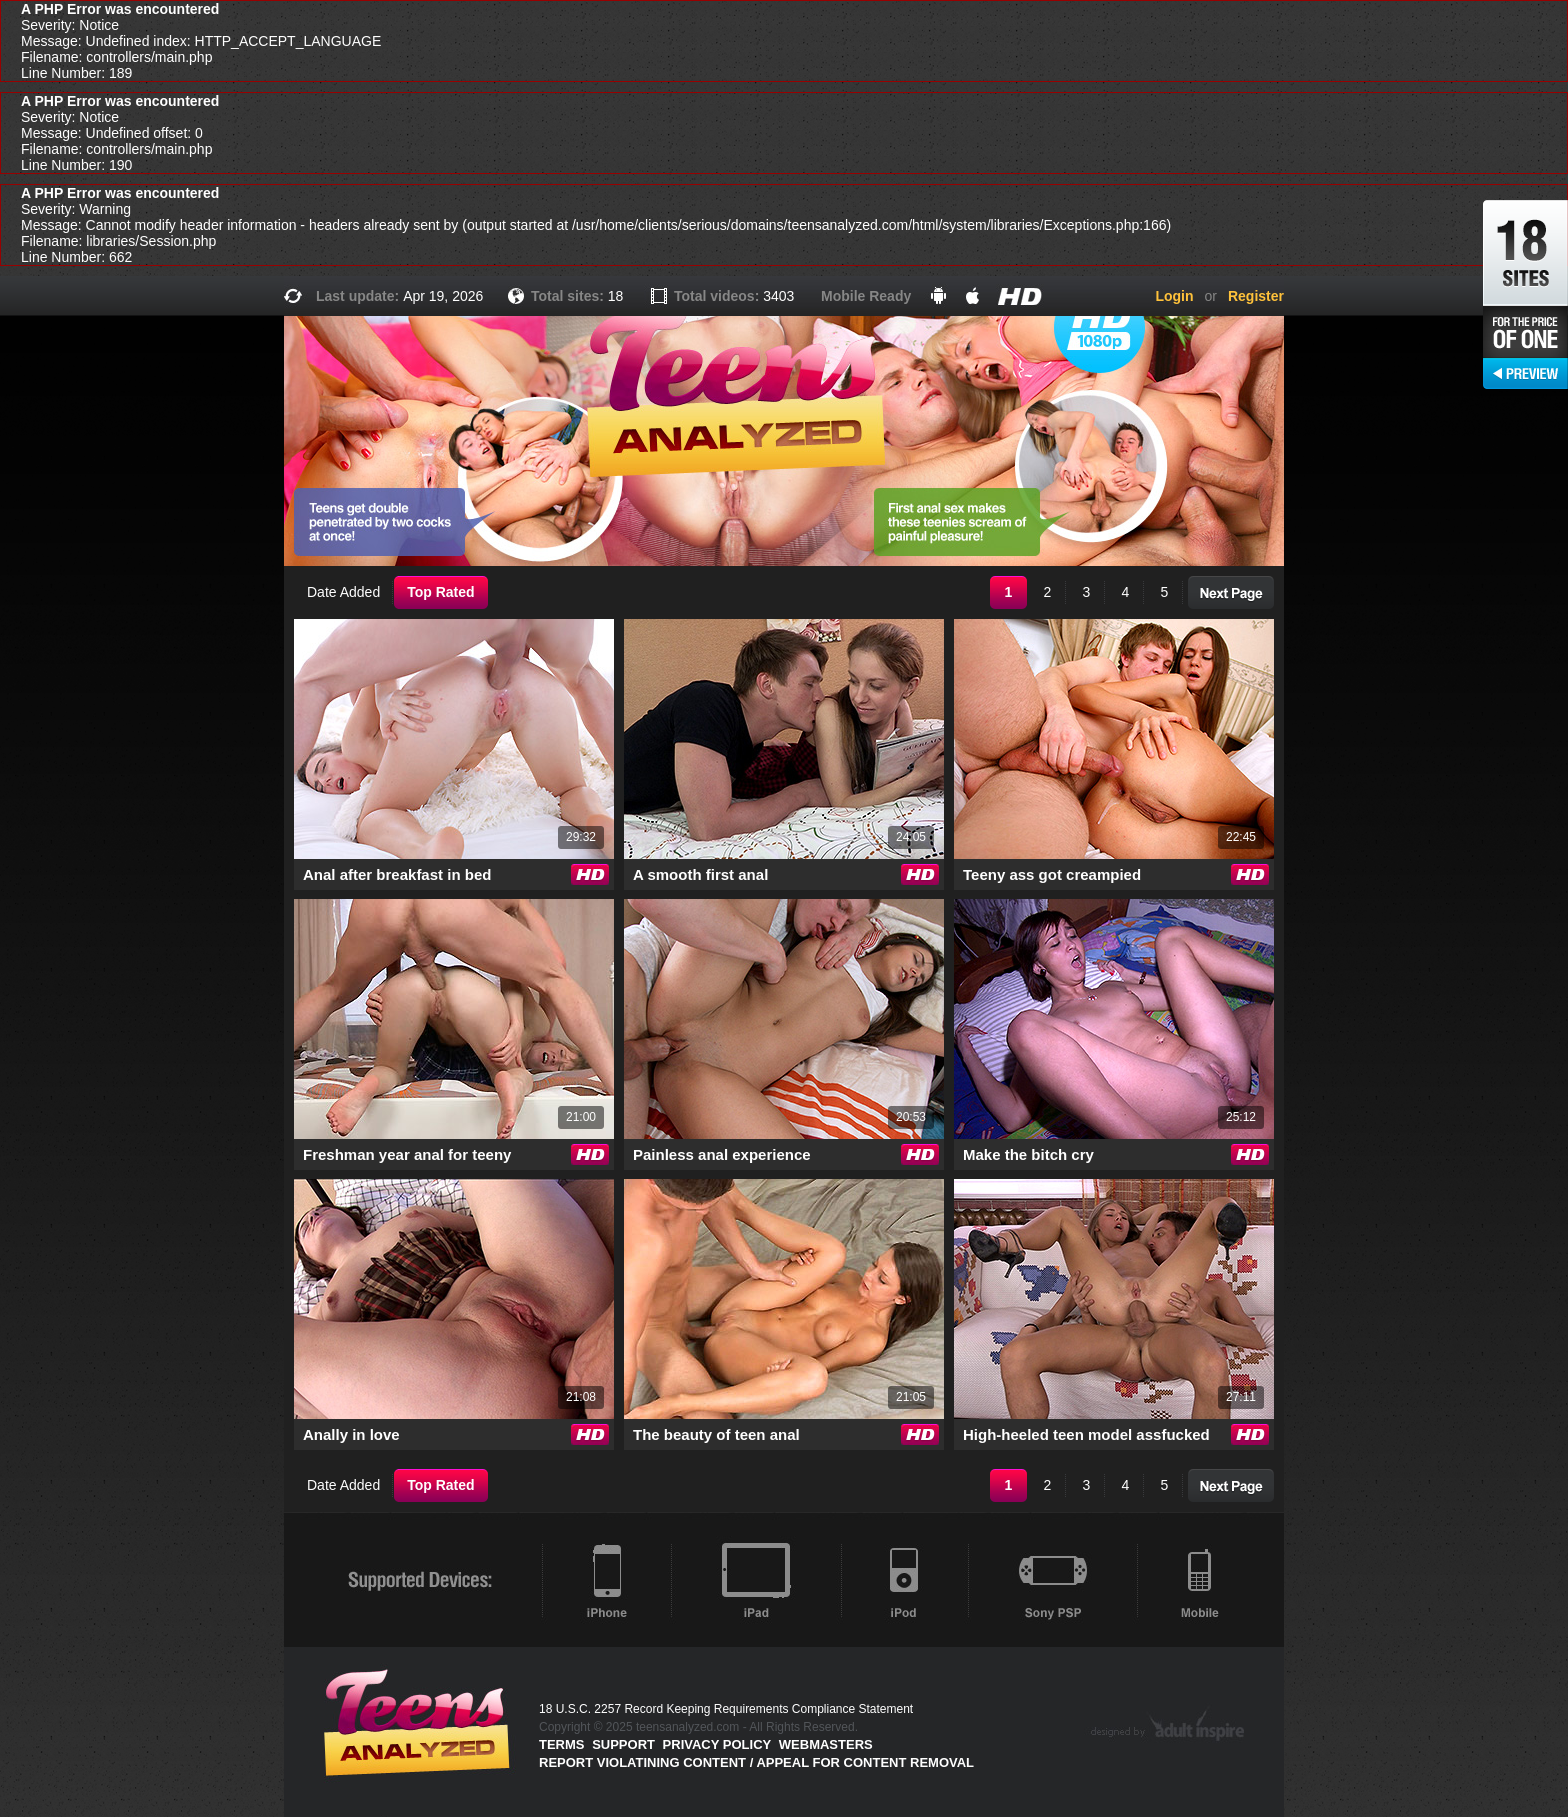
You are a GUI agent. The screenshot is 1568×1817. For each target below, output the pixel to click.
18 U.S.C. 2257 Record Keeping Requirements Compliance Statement (726, 1709)
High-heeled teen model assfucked (1086, 1434)
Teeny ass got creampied (1052, 874)
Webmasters (826, 1744)
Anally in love (351, 1434)
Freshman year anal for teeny (407, 1154)
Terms (562, 1744)
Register (1256, 296)
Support (623, 1744)
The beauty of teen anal (716, 1434)
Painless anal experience (722, 1154)
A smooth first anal (700, 874)
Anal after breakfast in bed (397, 874)
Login (1174, 296)
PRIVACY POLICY (717, 1744)
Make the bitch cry (1028, 1154)
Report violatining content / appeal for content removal (756, 1762)
